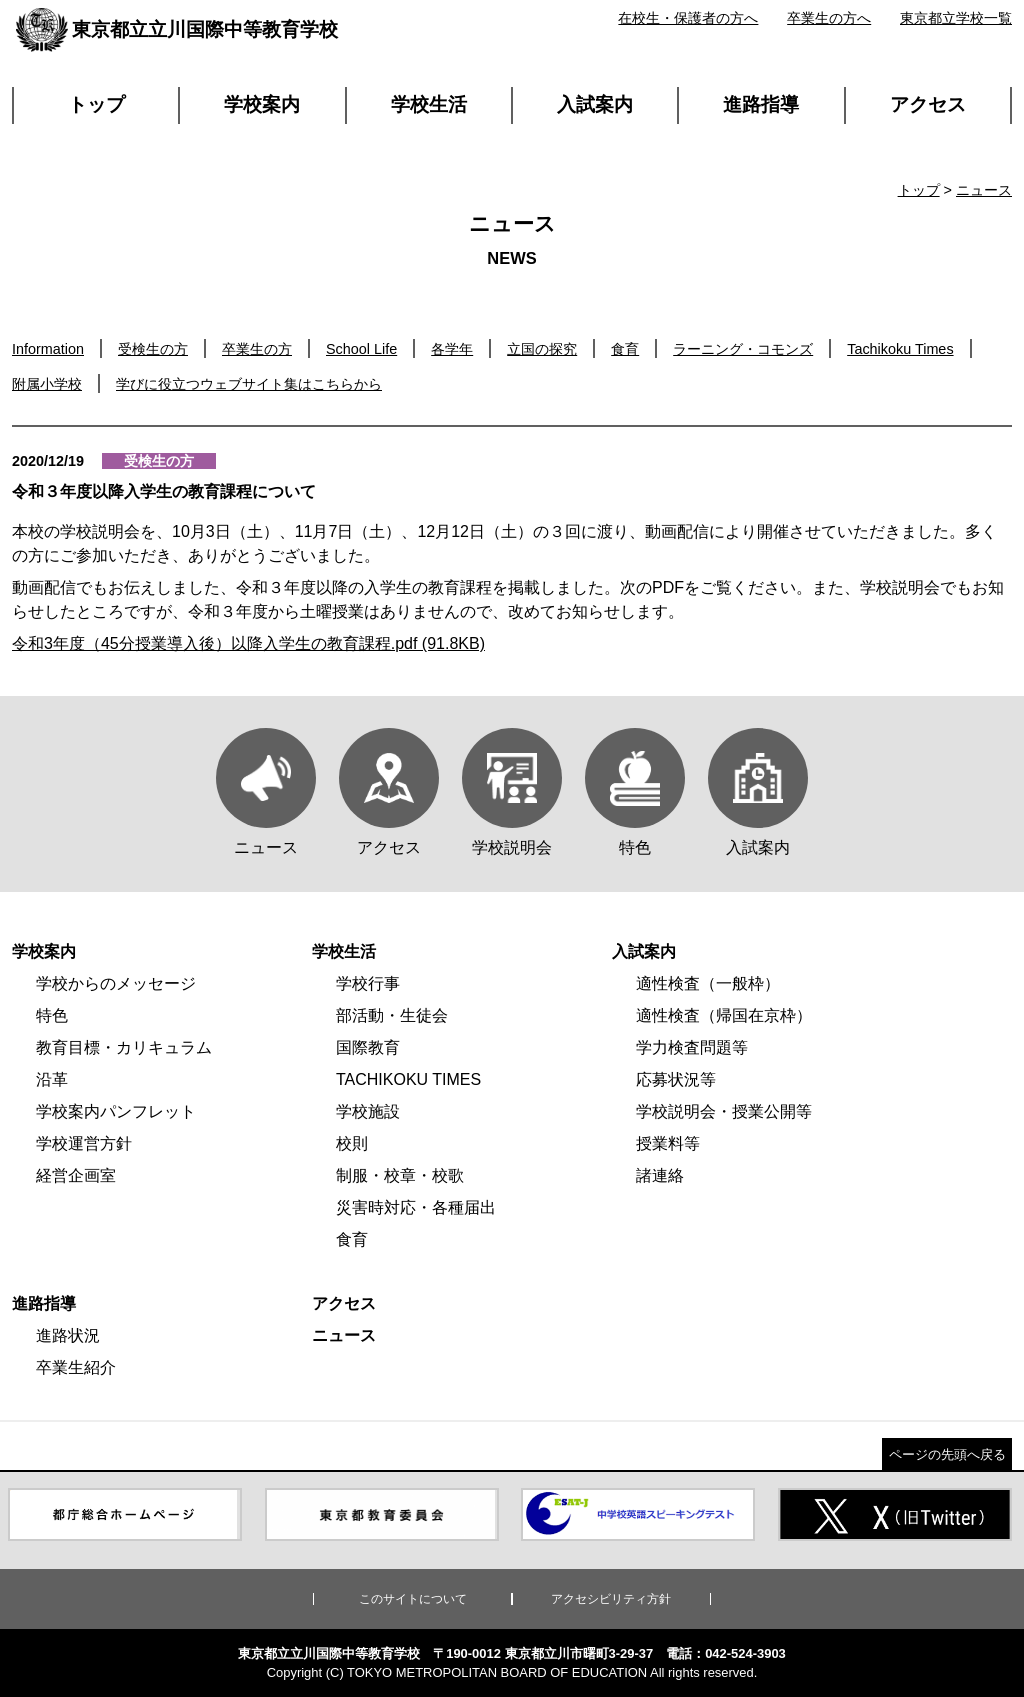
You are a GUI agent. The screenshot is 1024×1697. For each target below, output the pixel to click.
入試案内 (595, 104)
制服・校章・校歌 (400, 1175)
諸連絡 (660, 1175)
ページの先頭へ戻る (947, 1454)
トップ (96, 104)
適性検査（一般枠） (708, 983)
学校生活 (429, 104)
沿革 (52, 1079)
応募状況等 (676, 1079)
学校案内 (262, 104)
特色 (52, 1015)
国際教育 (368, 1047)
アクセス (928, 104)
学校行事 (368, 983)
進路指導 (761, 104)
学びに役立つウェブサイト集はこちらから (249, 384)
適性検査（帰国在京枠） (724, 1015)
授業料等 (668, 1143)
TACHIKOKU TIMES (408, 1079)
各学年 (452, 349)
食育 (625, 349)
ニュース (984, 190)
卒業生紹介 (76, 1367)
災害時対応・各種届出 (416, 1207)
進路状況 (68, 1335)
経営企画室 (76, 1175)
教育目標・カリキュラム (124, 1047)
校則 (352, 1143)
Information (48, 349)
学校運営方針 (84, 1143)
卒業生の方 (257, 349)
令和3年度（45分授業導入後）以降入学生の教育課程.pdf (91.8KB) (248, 643)
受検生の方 (153, 349)
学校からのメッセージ (116, 983)
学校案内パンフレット (116, 1111)
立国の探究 (542, 349)
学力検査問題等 (692, 1047)
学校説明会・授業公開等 (724, 1111)
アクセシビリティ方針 (611, 1599)
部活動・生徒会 (392, 1015)
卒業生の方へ (829, 18)
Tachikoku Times (900, 349)
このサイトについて (413, 1599)
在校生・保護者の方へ (688, 18)
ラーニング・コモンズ (743, 349)
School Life (361, 349)
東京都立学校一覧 (956, 18)
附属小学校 (47, 384)
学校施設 (368, 1111)
